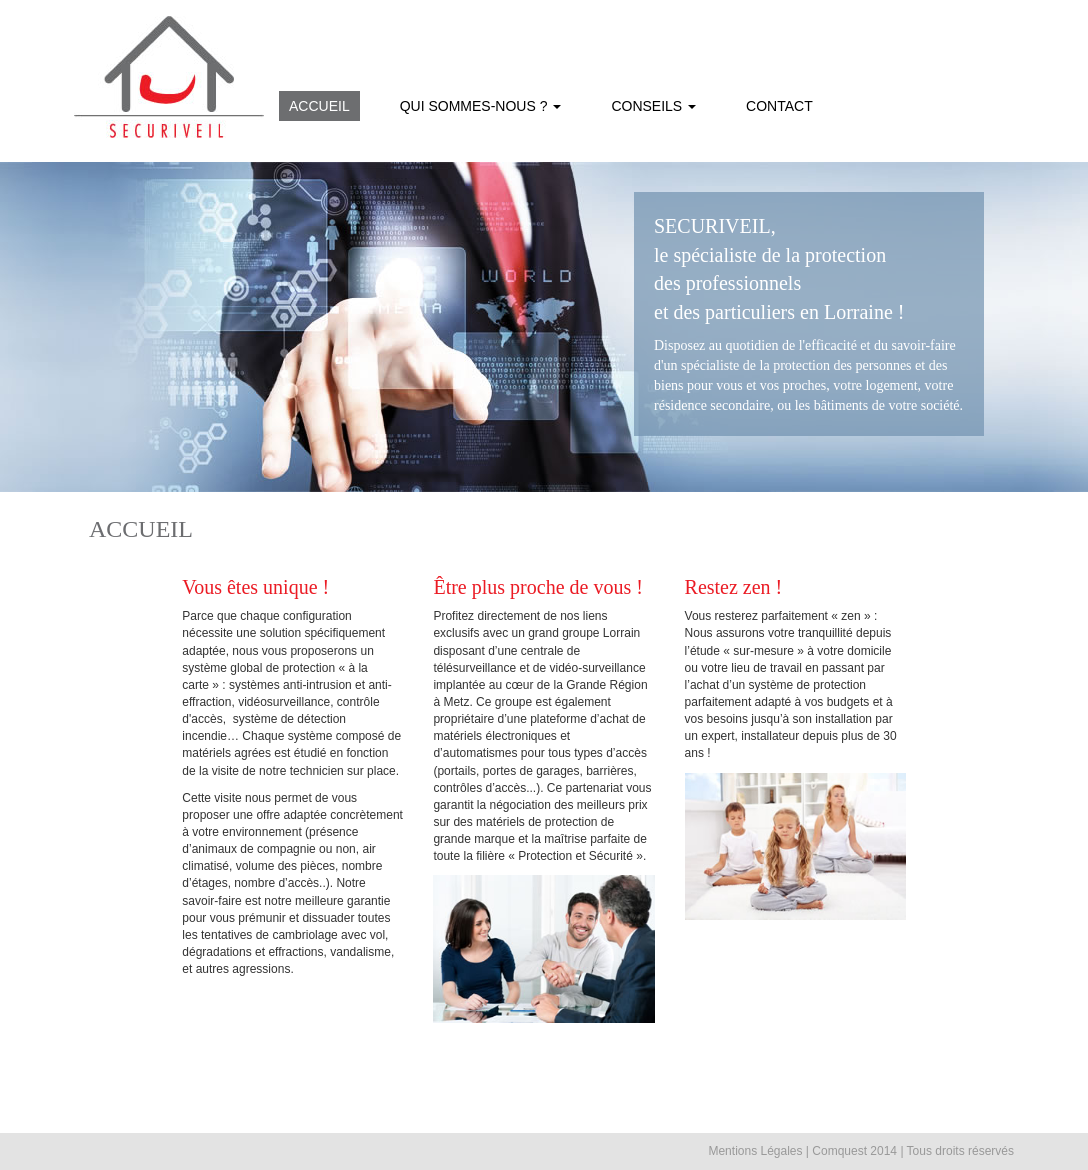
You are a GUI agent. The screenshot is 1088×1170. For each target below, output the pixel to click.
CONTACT (779, 106)
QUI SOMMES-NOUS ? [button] (481, 106)
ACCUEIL (319, 106)
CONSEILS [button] (653, 106)
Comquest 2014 (854, 1151)
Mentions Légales (755, 1151)
